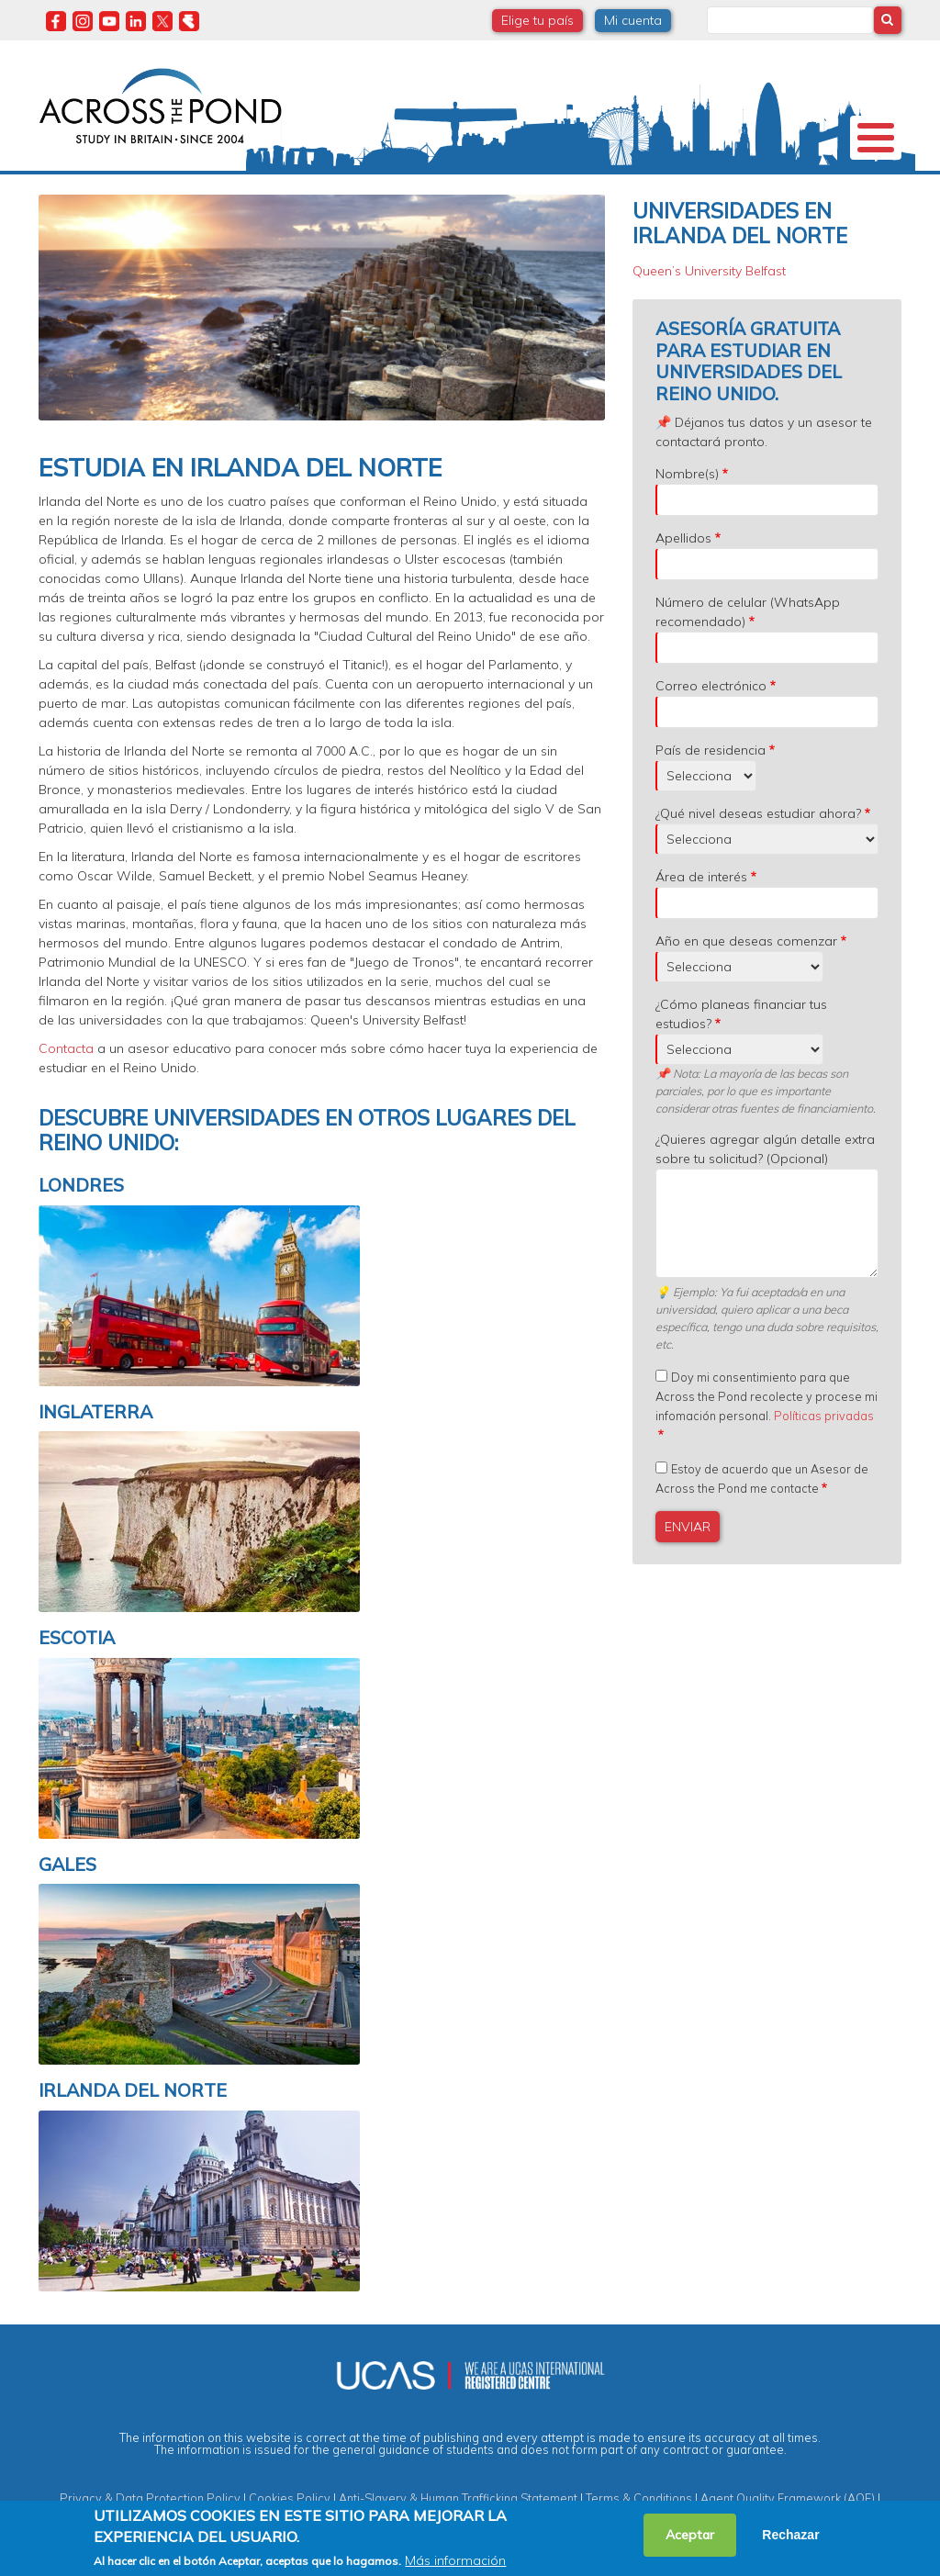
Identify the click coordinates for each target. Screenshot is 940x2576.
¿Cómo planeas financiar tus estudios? (741, 1014)
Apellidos (683, 538)
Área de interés (701, 876)
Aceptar (690, 2534)
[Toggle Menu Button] (875, 138)
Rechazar (790, 2534)
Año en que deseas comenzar (746, 941)
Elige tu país (537, 20)
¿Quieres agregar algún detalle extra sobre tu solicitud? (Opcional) (765, 1149)
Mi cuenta (633, 20)
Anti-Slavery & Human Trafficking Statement (458, 2498)
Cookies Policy (289, 2498)
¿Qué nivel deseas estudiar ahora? (758, 813)
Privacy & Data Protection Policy (150, 2498)
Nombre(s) (687, 473)
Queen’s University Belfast (709, 271)
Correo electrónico (711, 686)
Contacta (66, 1048)
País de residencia (710, 750)
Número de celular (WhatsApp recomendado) (747, 612)
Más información (455, 2560)
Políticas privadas (824, 1415)
